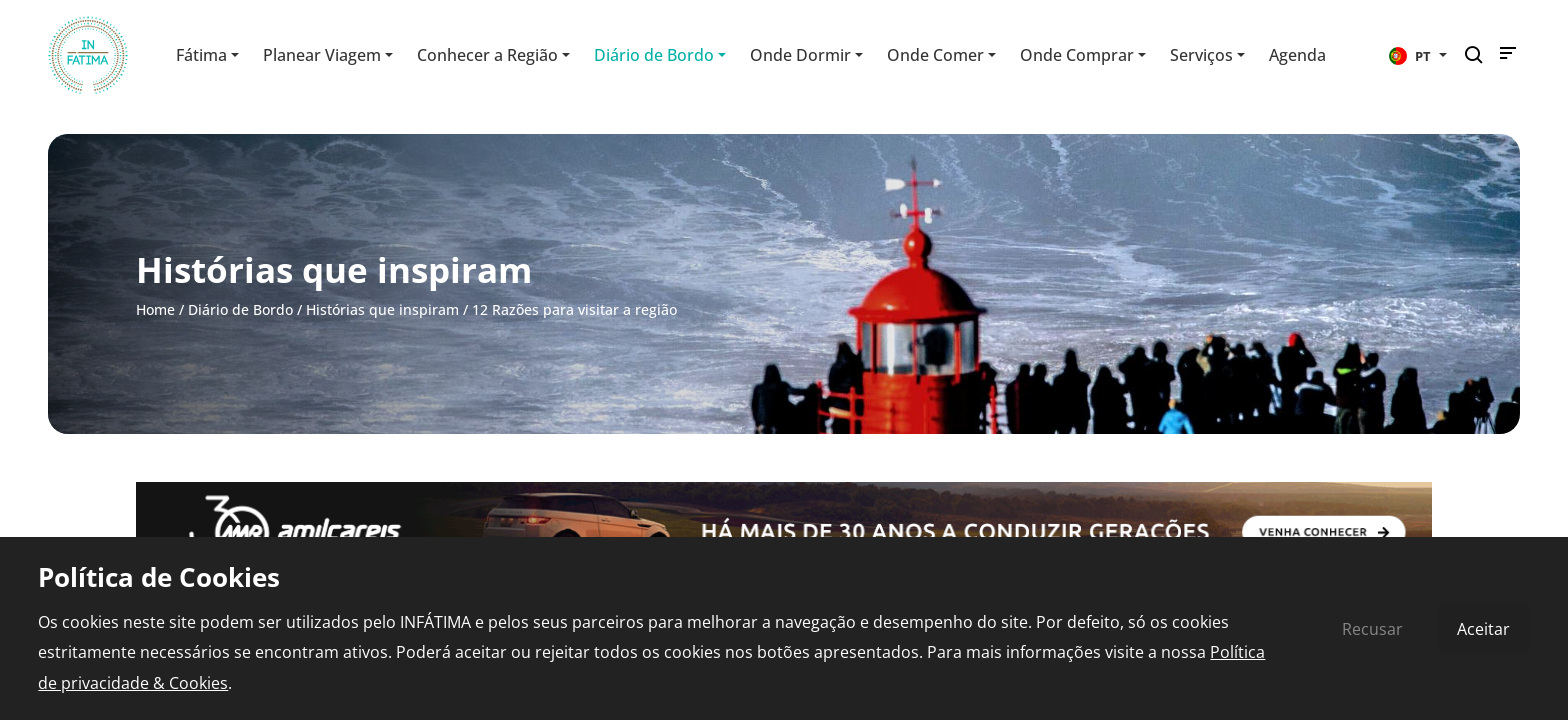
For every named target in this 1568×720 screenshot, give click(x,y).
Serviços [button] (1201, 55)
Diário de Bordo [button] (654, 55)
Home (155, 309)
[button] (1418, 55)
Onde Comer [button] (935, 55)
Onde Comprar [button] (1077, 55)
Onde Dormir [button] (800, 55)
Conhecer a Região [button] (487, 55)
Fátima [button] (201, 55)
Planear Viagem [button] (322, 55)
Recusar (1372, 629)
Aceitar (1483, 629)
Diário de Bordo (240, 309)
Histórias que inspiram (382, 309)
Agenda (1297, 55)
